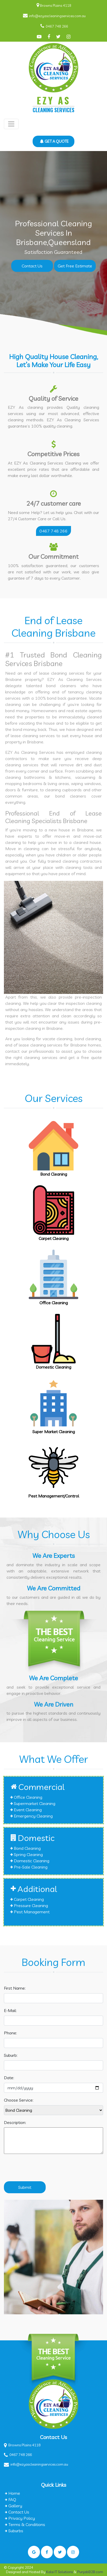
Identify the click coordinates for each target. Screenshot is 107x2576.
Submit (24, 2187)
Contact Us (32, 265)
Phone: (10, 2032)
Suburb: (10, 2055)
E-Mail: (10, 2010)
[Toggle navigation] (11, 124)
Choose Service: (18, 2100)
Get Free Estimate (75, 265)
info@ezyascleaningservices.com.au (57, 16)
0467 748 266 (57, 26)
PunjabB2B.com (90, 2571)
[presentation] (43, 2170)
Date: (9, 2077)
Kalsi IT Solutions (60, 2571)
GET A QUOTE (54, 141)
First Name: (15, 1988)
